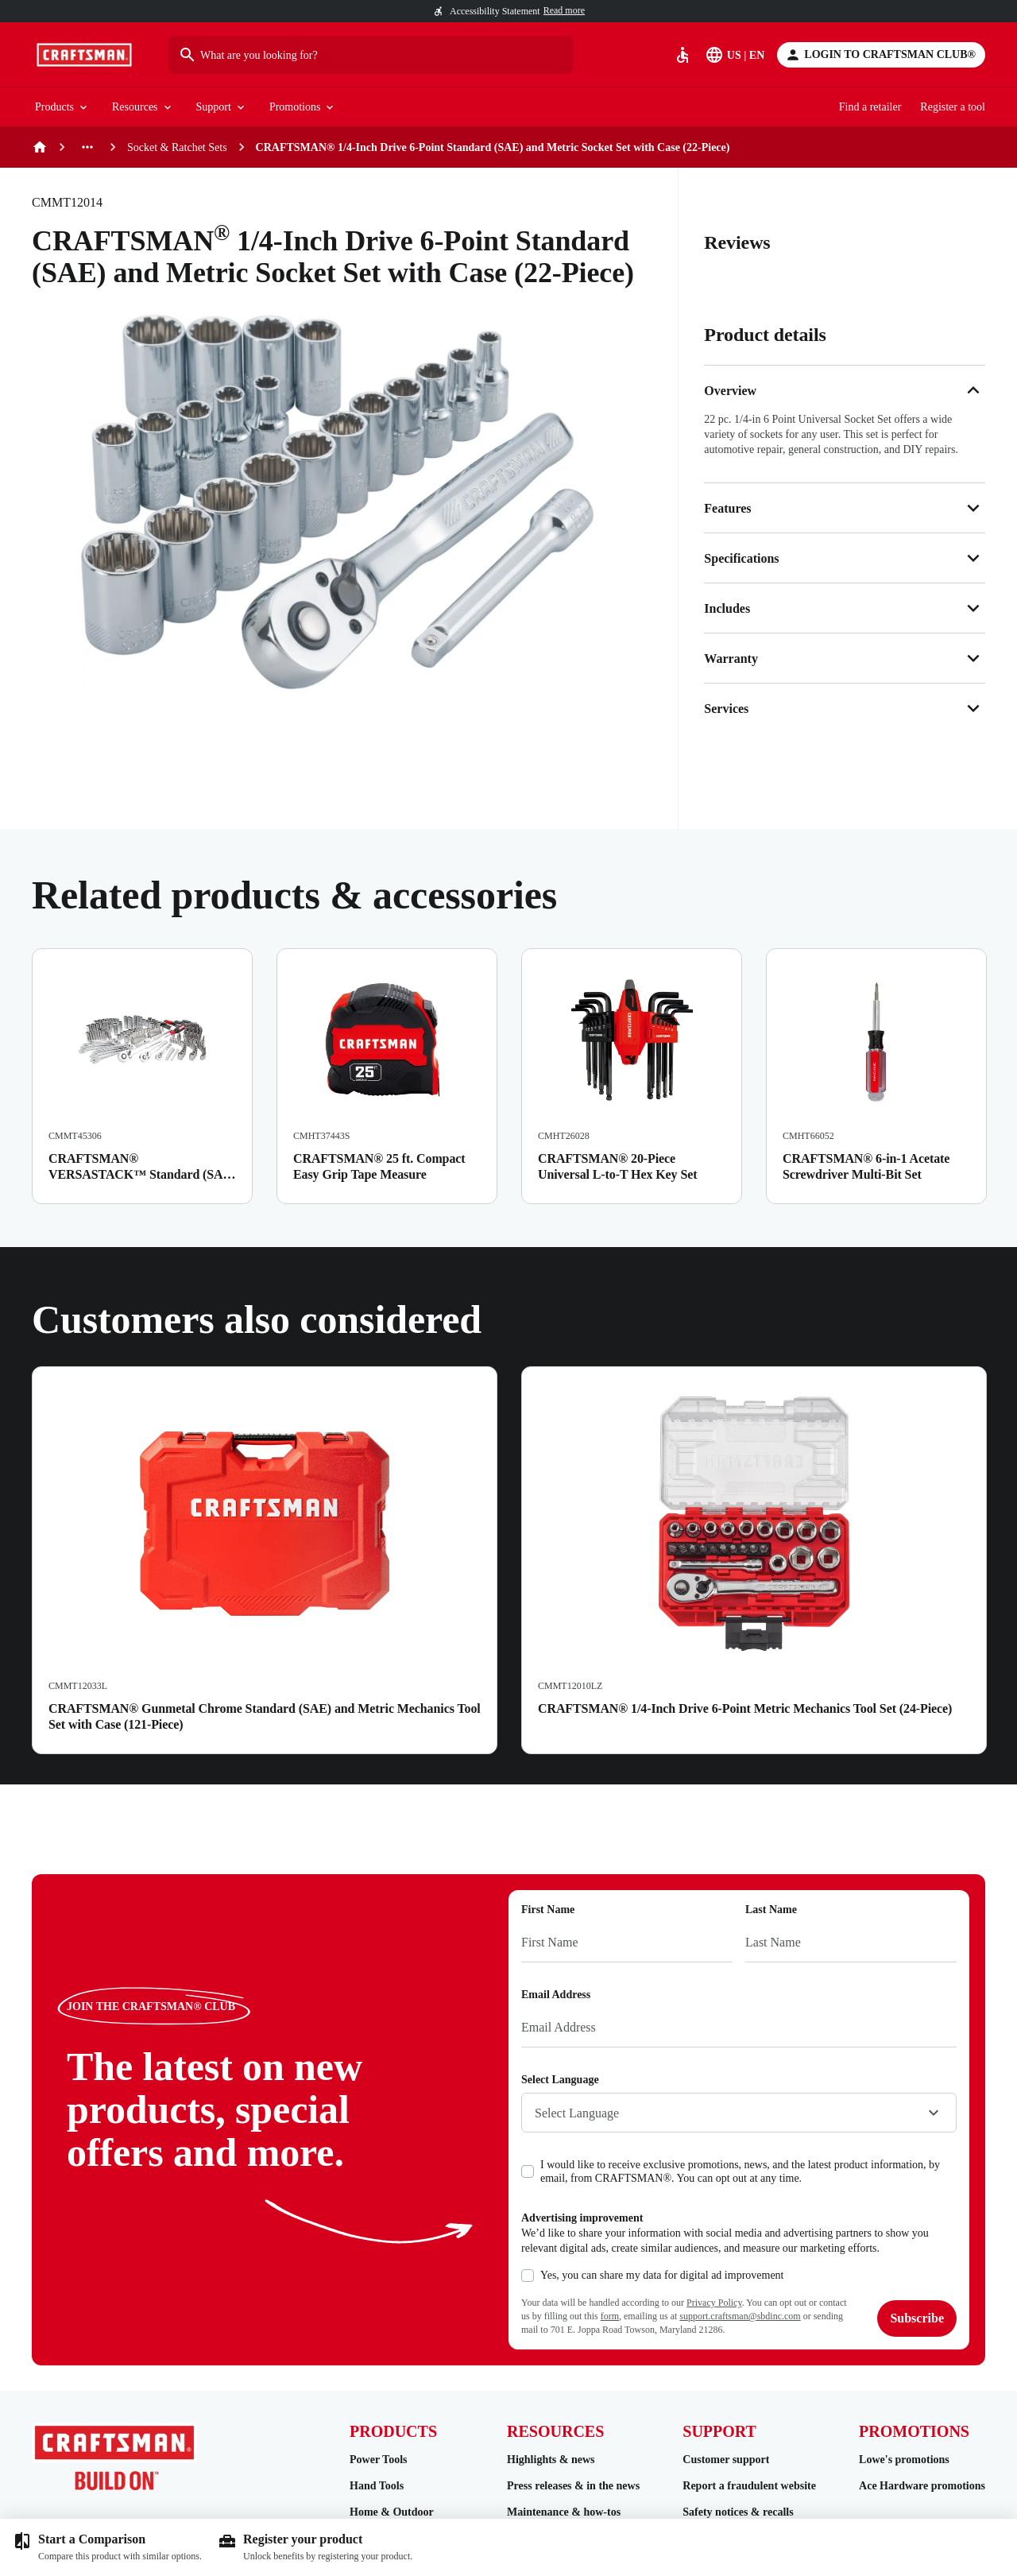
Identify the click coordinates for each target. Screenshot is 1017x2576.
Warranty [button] (844, 658)
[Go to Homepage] (84, 55)
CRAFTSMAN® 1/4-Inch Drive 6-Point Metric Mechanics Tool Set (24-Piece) (745, 1708)
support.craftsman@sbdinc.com (739, 2316)
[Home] (40, 147)
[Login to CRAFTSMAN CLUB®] (881, 55)
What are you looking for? (248, 54)
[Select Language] (736, 55)
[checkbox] (527, 2171)
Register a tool (952, 107)
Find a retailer (870, 107)
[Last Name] (851, 1942)
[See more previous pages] (87, 147)
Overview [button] (844, 390)
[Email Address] (739, 2027)
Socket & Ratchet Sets (177, 147)
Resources (143, 107)
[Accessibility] (682, 55)
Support (221, 107)
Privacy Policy (714, 2302)
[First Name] (627, 1942)
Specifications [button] (844, 558)
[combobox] (739, 2112)
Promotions (303, 107)
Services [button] (844, 708)
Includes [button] (844, 608)
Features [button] (844, 508)
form (610, 2316)
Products (62, 107)
